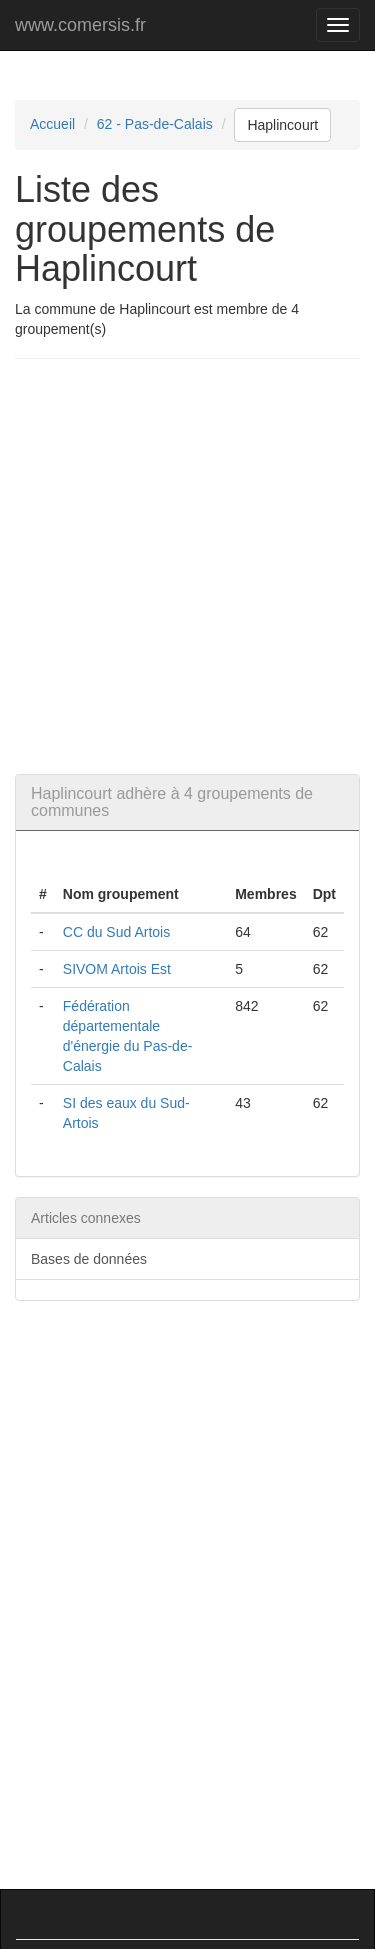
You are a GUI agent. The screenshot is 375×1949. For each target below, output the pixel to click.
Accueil (52, 124)
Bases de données (89, 1259)
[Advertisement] (187, 566)
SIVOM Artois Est (117, 969)
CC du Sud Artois (116, 932)
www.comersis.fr (80, 25)
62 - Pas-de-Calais (155, 124)
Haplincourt (282, 125)
